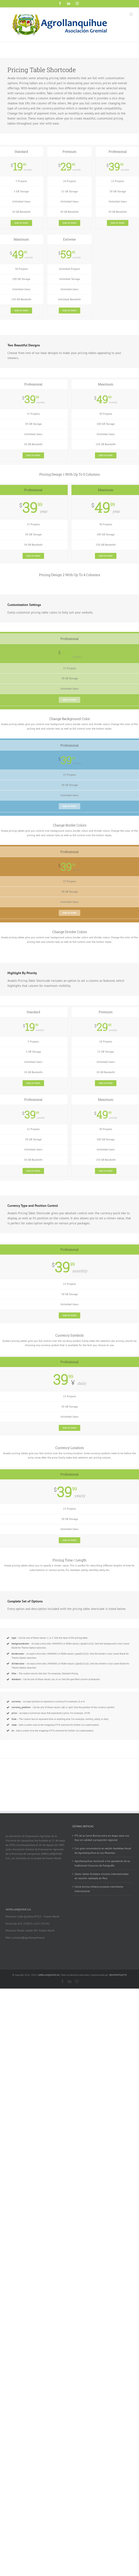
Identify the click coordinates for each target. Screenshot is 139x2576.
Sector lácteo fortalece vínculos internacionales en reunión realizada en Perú (102, 1876)
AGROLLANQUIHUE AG (48, 1974)
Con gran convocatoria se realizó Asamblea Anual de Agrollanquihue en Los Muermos (103, 1851)
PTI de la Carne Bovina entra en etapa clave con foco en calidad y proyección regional (102, 1838)
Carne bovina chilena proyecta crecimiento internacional (99, 1889)
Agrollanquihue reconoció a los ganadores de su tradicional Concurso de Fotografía (102, 1863)
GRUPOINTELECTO (118, 1974)
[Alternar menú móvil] (131, 14)
